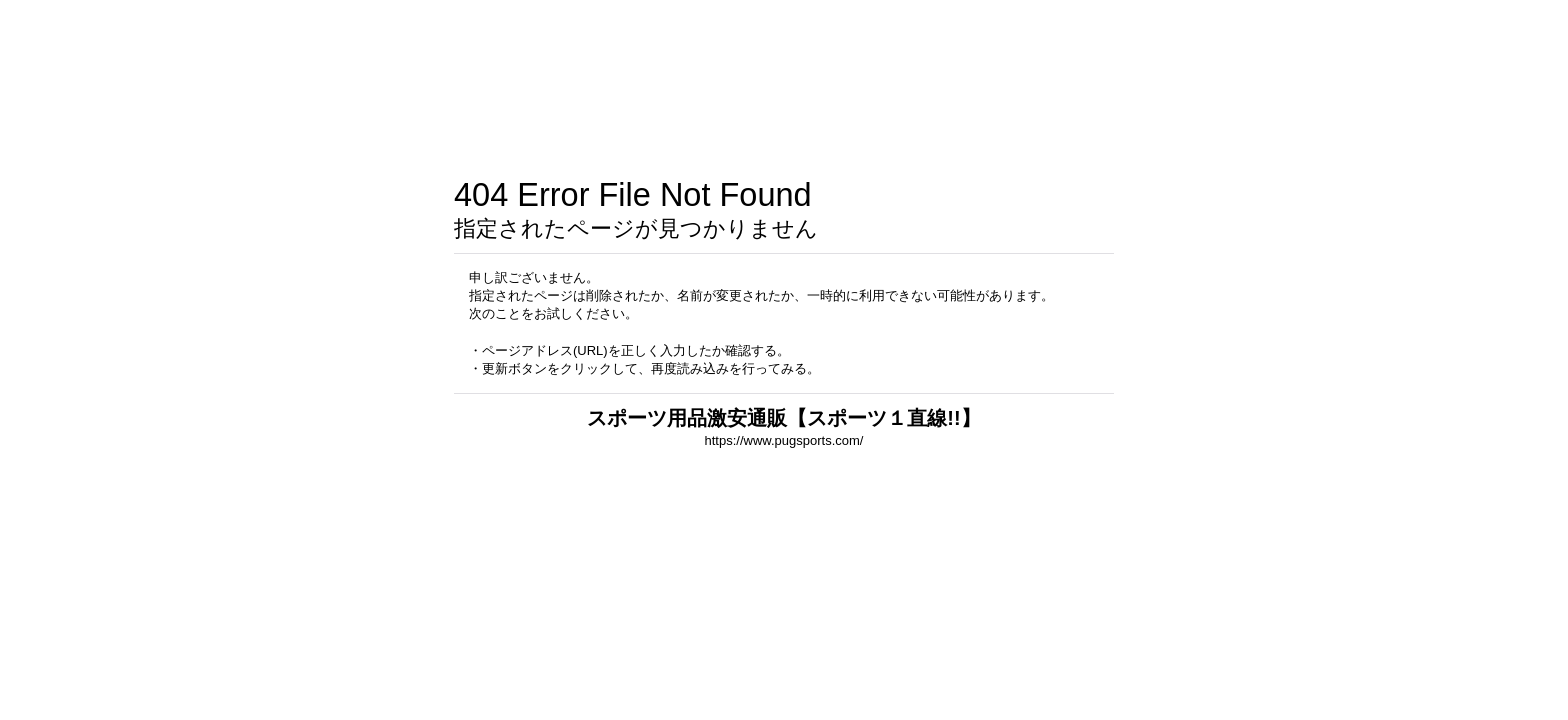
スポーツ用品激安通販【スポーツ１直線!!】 (783, 418)
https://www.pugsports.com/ (784, 440)
